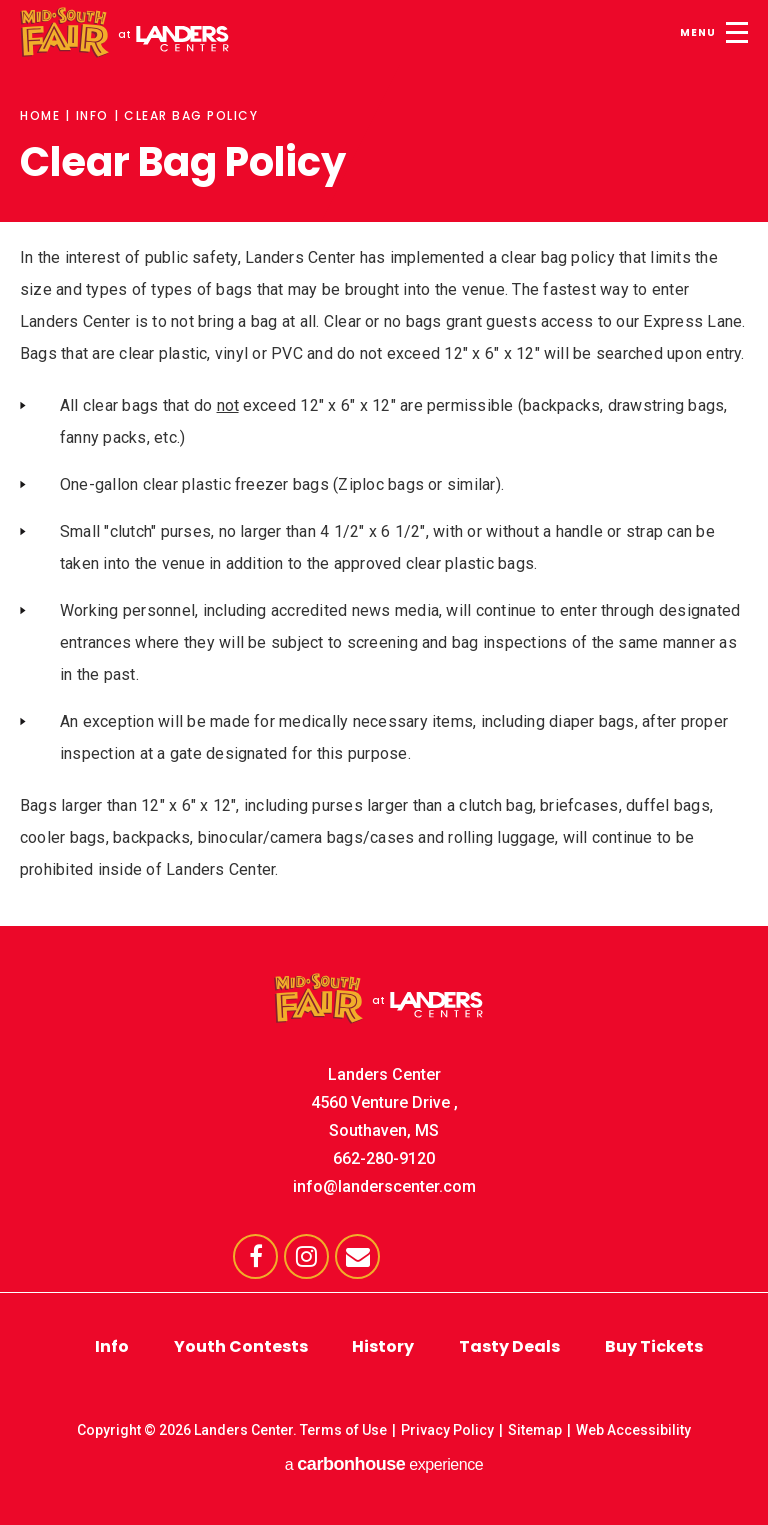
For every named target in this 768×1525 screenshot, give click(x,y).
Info (92, 116)
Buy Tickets (654, 1346)
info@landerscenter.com (384, 1186)
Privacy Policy (447, 1430)
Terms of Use (343, 1430)
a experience (384, 1464)
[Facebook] (255, 1256)
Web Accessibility (633, 1430)
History (383, 1346)
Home (40, 116)
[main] (384, 443)
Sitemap (535, 1430)
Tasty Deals (509, 1346)
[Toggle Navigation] (711, 30)
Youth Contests (241, 1346)
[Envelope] (357, 1256)
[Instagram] (306, 1256)
